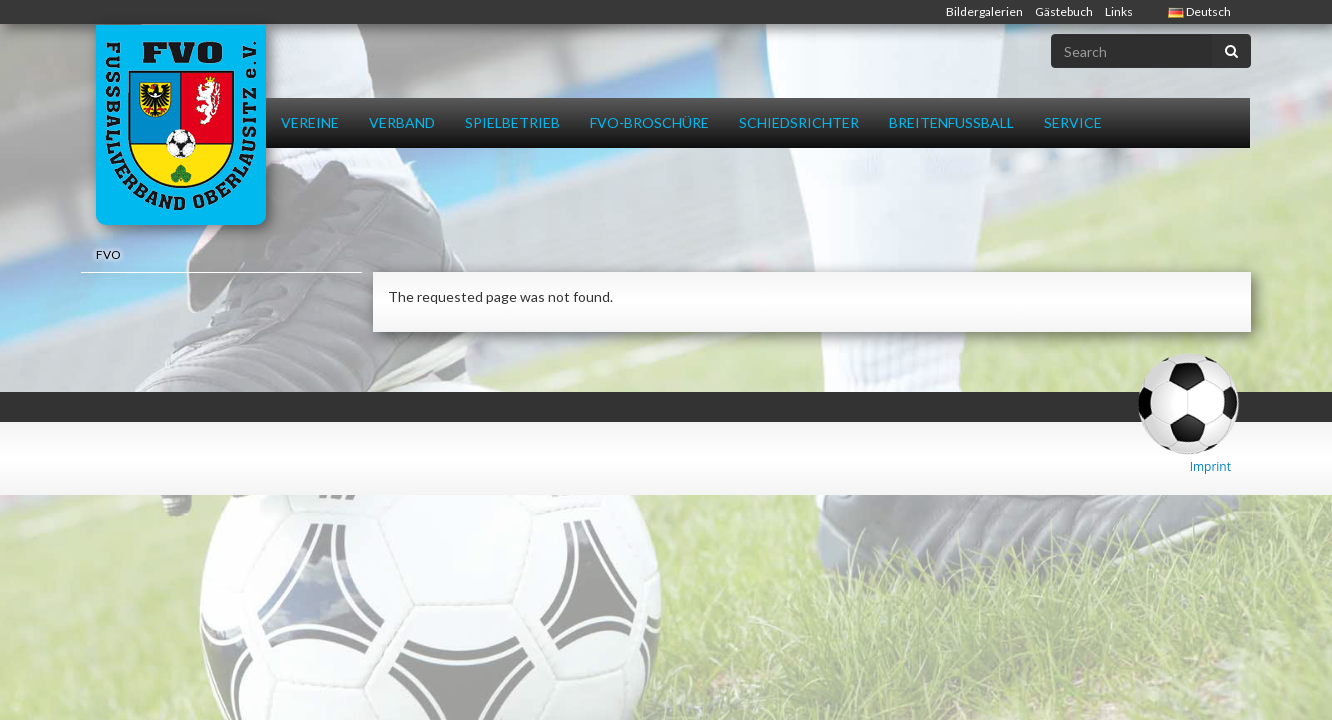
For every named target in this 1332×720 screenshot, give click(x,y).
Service (1073, 122)
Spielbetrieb (512, 122)
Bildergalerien (984, 11)
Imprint (1210, 466)
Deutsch (1199, 11)
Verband (402, 122)
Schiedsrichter (799, 122)
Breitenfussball (951, 122)
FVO (108, 254)
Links (1119, 11)
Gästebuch (1064, 11)
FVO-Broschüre (649, 122)
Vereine (310, 122)
